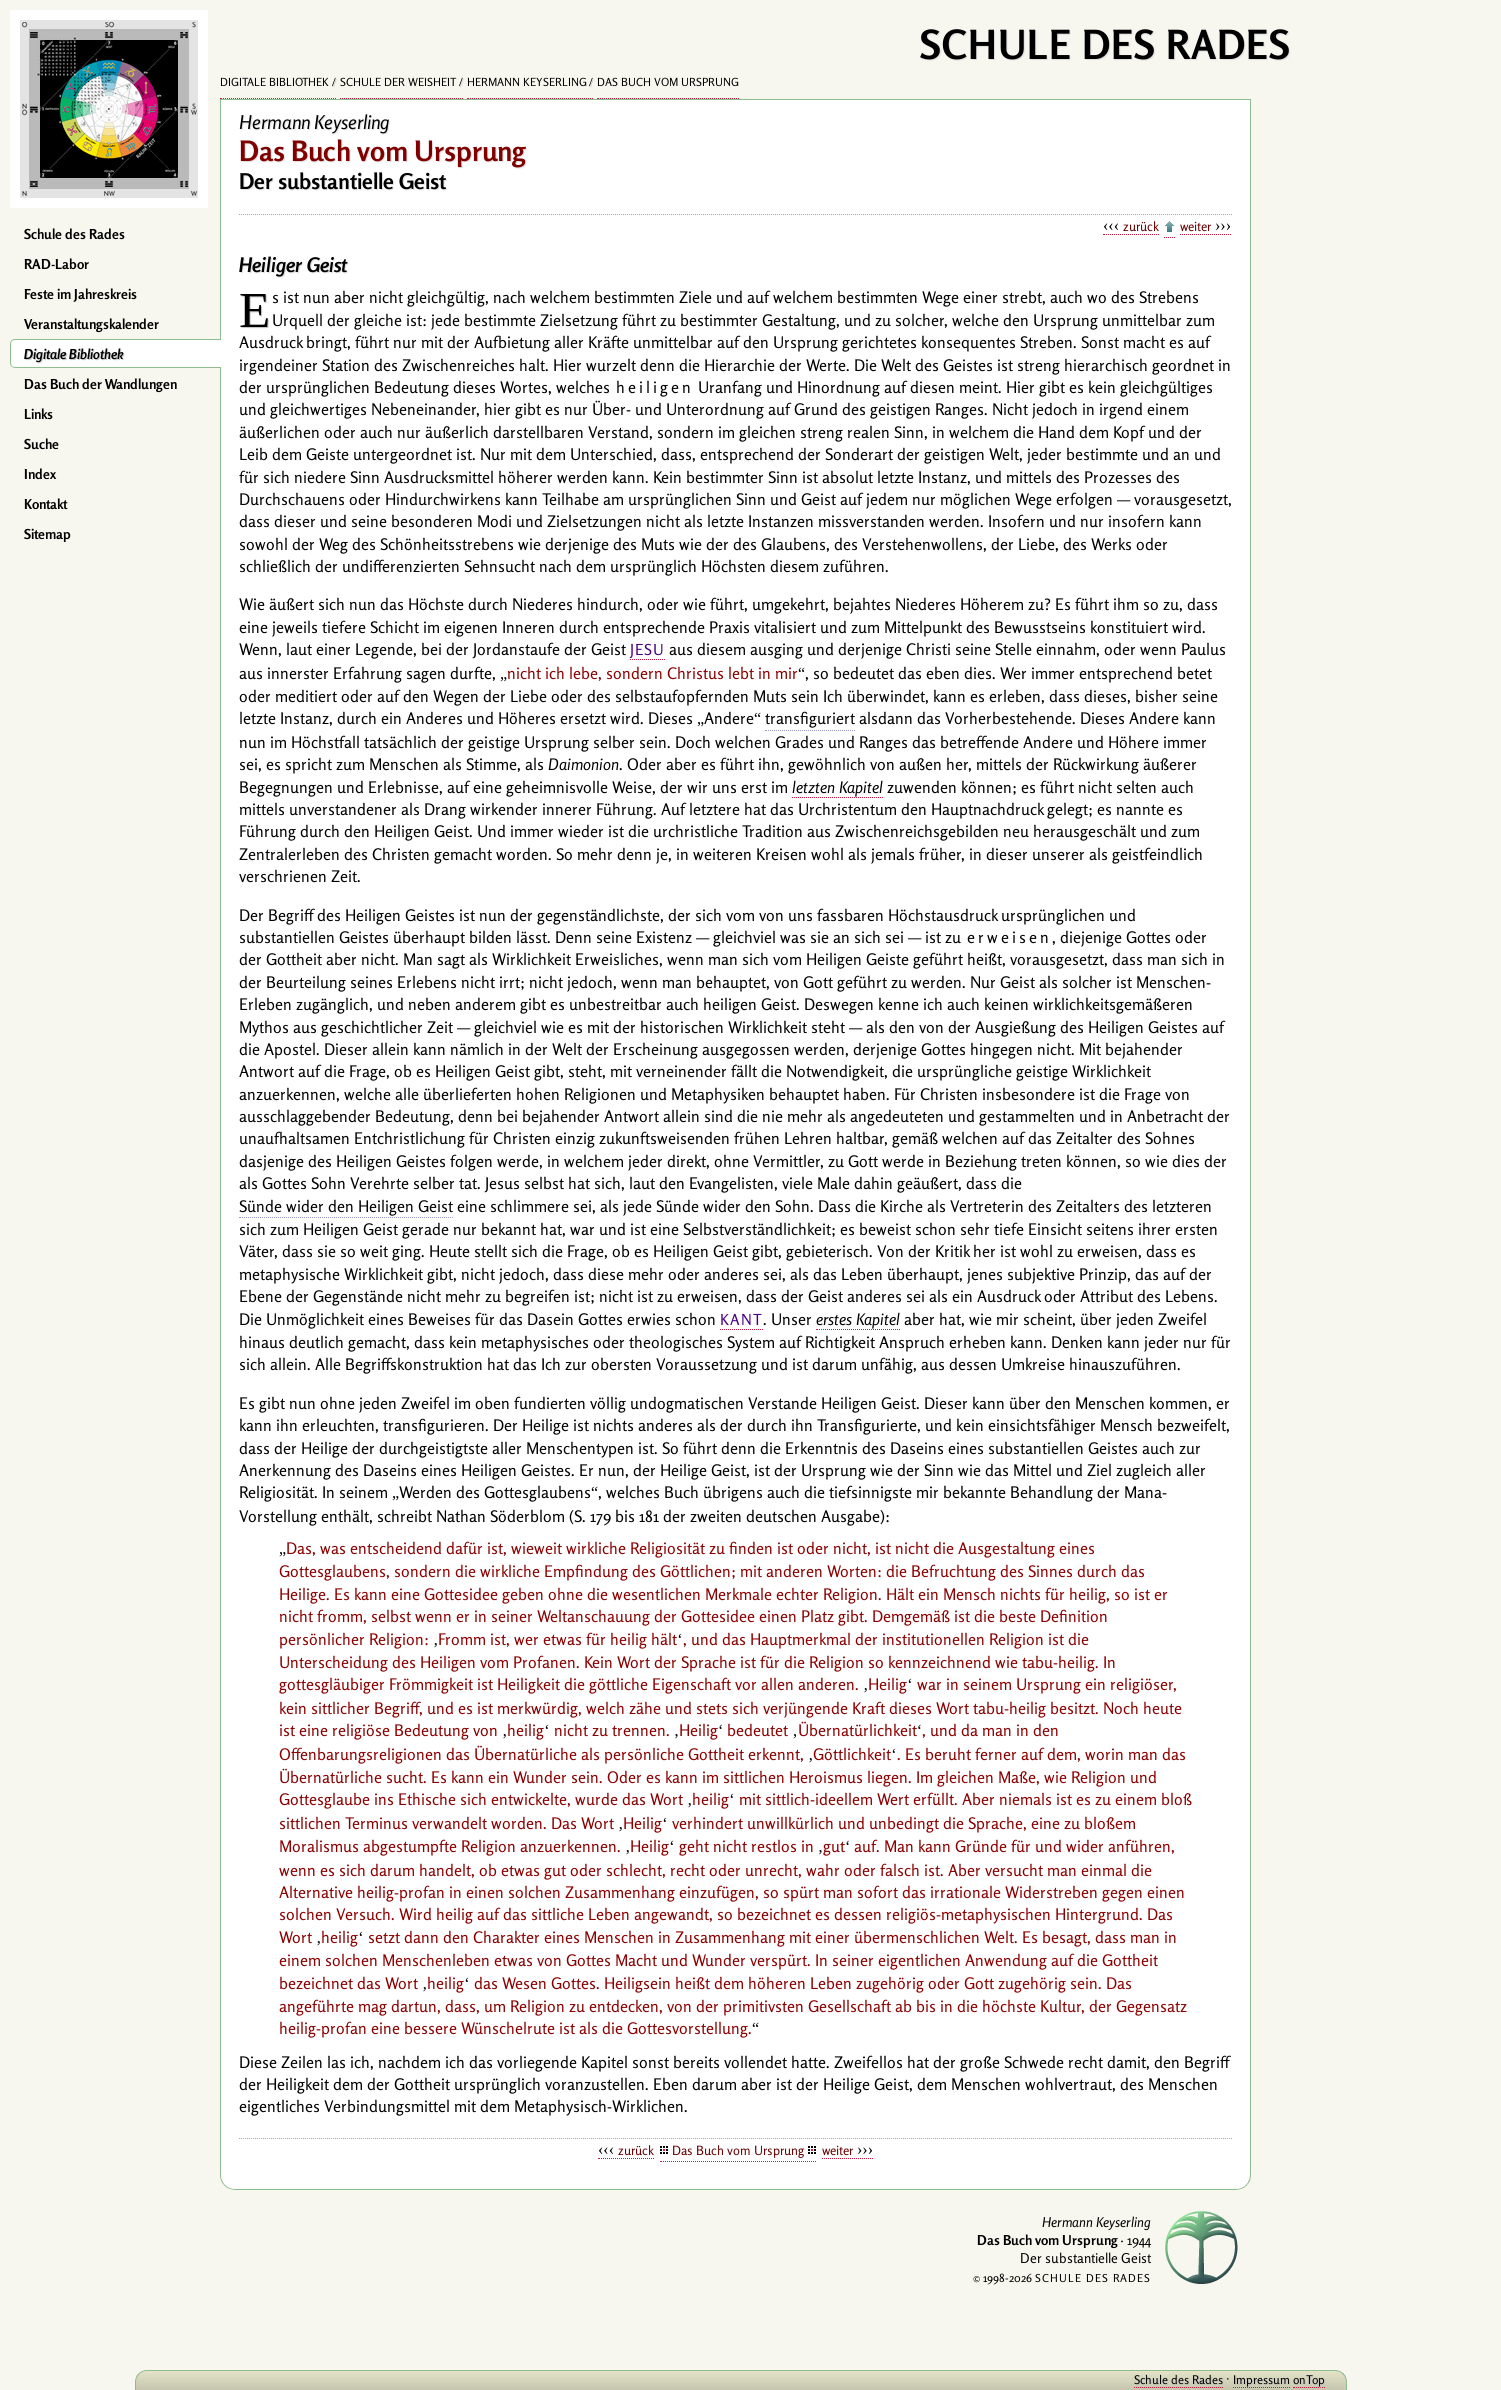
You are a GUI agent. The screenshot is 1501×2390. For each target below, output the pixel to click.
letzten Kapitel (837, 787)
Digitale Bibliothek (74, 354)
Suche (41, 444)
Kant (741, 1319)
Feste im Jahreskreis (80, 294)
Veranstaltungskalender (91, 324)
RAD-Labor (56, 264)
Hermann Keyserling (527, 82)
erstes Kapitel (858, 1319)
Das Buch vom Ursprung (668, 82)
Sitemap (47, 534)
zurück (1141, 226)
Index (40, 474)
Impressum (1173, 2379)
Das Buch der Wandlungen (100, 384)
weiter (1195, 226)
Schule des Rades (74, 234)
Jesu (647, 649)
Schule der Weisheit (398, 82)
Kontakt (45, 504)
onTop (1221, 2379)
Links (38, 414)
